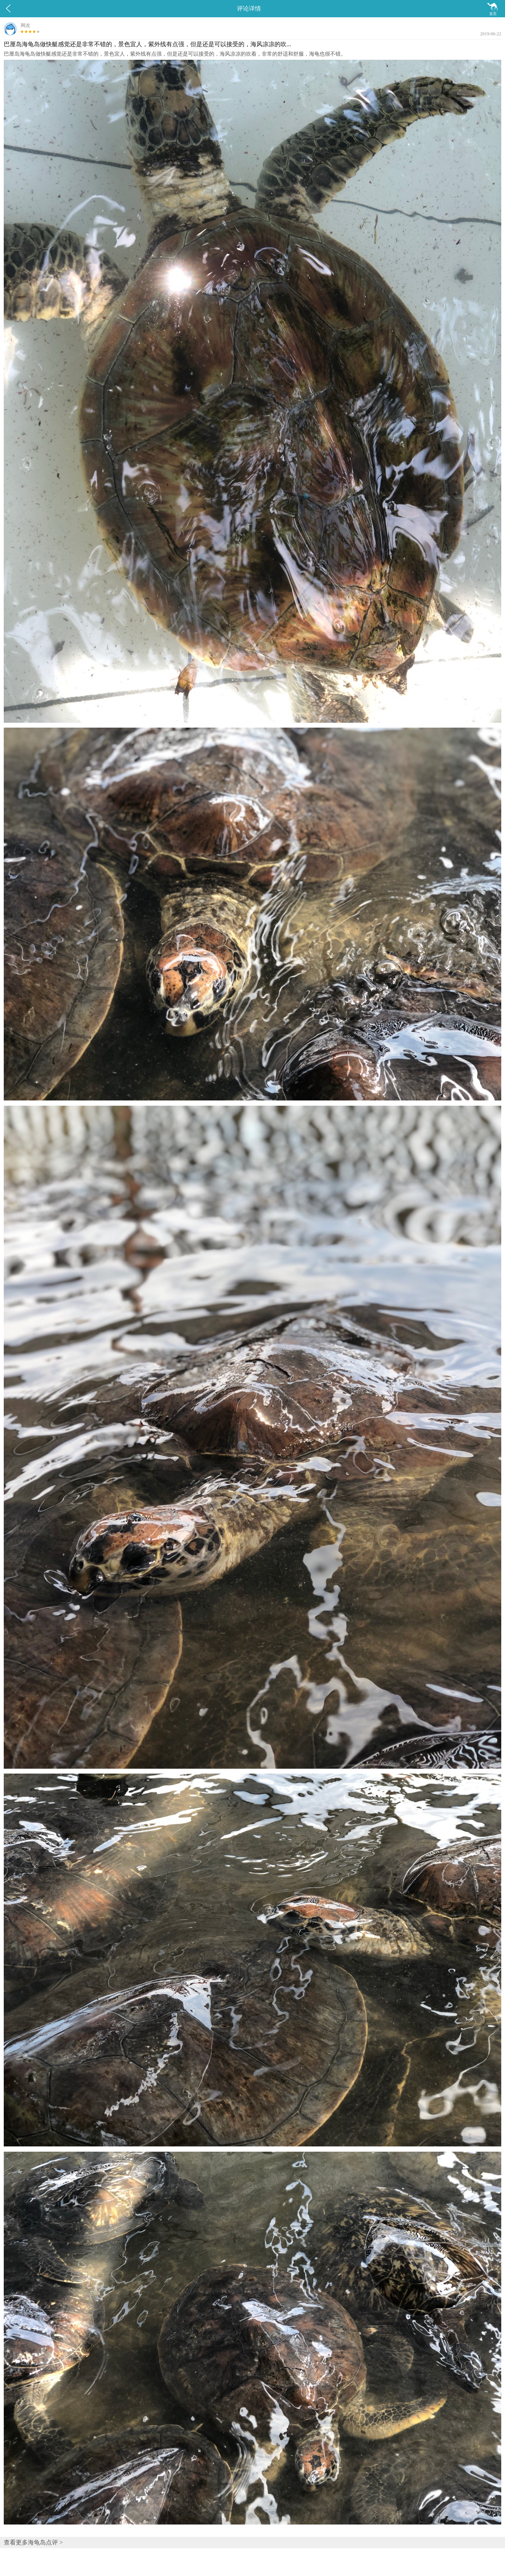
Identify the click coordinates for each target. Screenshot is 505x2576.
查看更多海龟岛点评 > (33, 2542)
